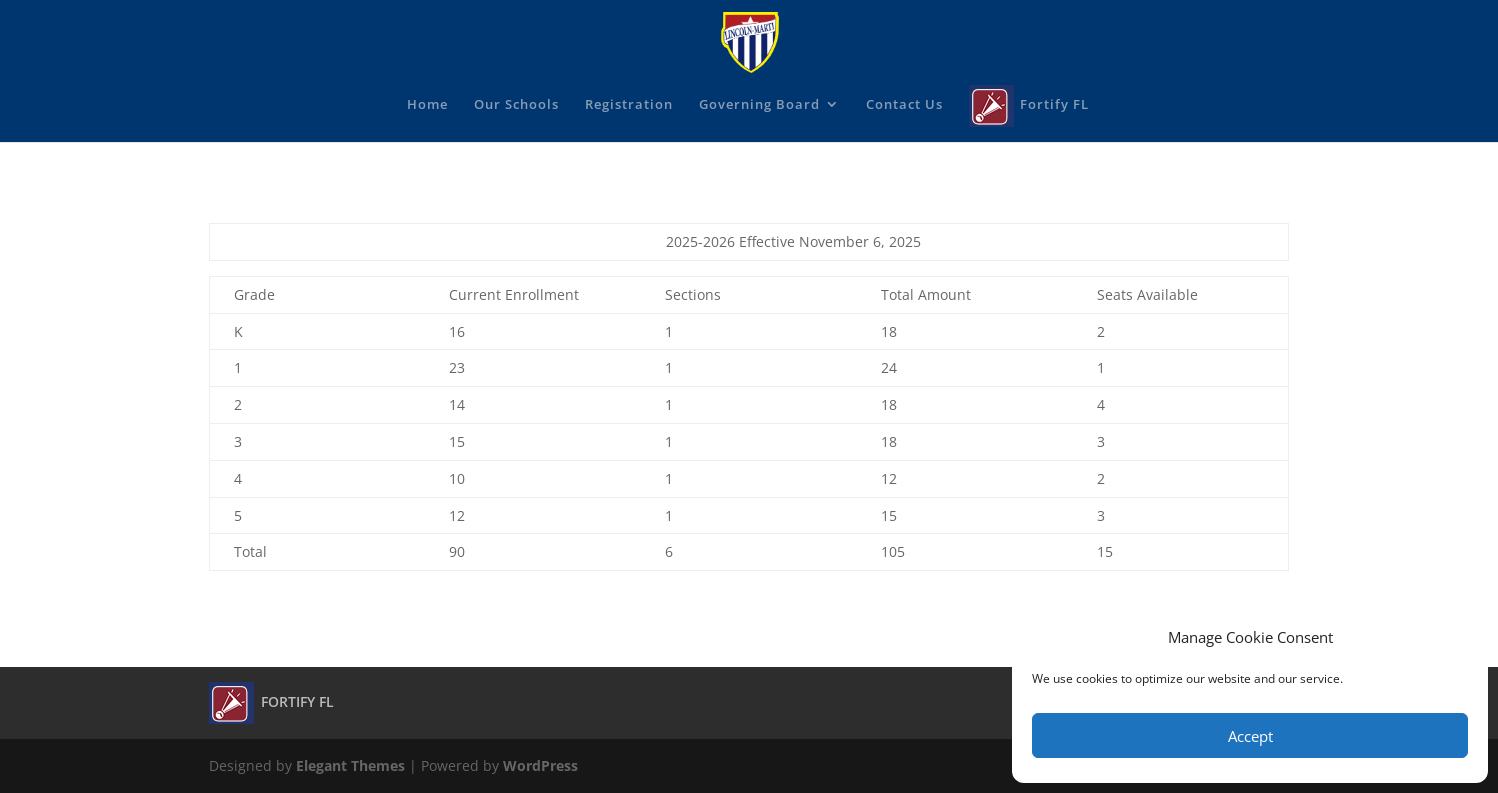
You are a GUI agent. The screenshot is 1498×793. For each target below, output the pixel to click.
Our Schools (516, 105)
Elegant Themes (350, 765)
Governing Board (759, 105)
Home (427, 105)
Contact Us (904, 105)
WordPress (540, 765)
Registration (629, 105)
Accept (1250, 736)
